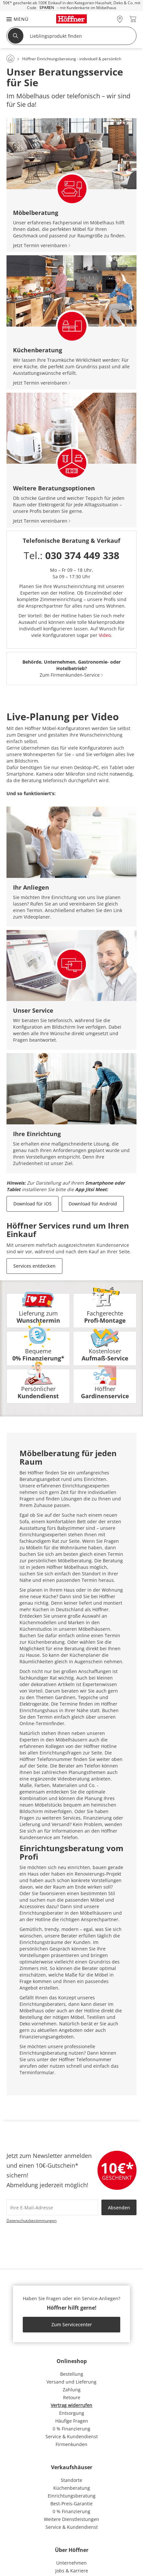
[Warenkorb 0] (132, 19)
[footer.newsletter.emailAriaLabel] (52, 2207)
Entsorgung (71, 2413)
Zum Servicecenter (71, 2324)
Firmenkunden (71, 2444)
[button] (14, 19)
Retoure (71, 2397)
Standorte (71, 2480)
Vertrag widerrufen (71, 2405)
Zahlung (72, 2389)
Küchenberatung (71, 2488)
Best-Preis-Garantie (71, 2503)
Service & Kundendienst (72, 2436)
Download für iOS (32, 1204)
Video (105, 635)
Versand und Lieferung (71, 2382)
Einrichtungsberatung (72, 2496)
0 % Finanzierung (71, 2429)
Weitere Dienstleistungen (71, 2519)
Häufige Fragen (71, 2421)
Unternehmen (71, 2563)
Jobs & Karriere (71, 2571)
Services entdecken (34, 1266)
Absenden (119, 2207)
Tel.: (71, 555)
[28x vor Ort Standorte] (120, 19)
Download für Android (93, 1204)
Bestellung (71, 2374)
